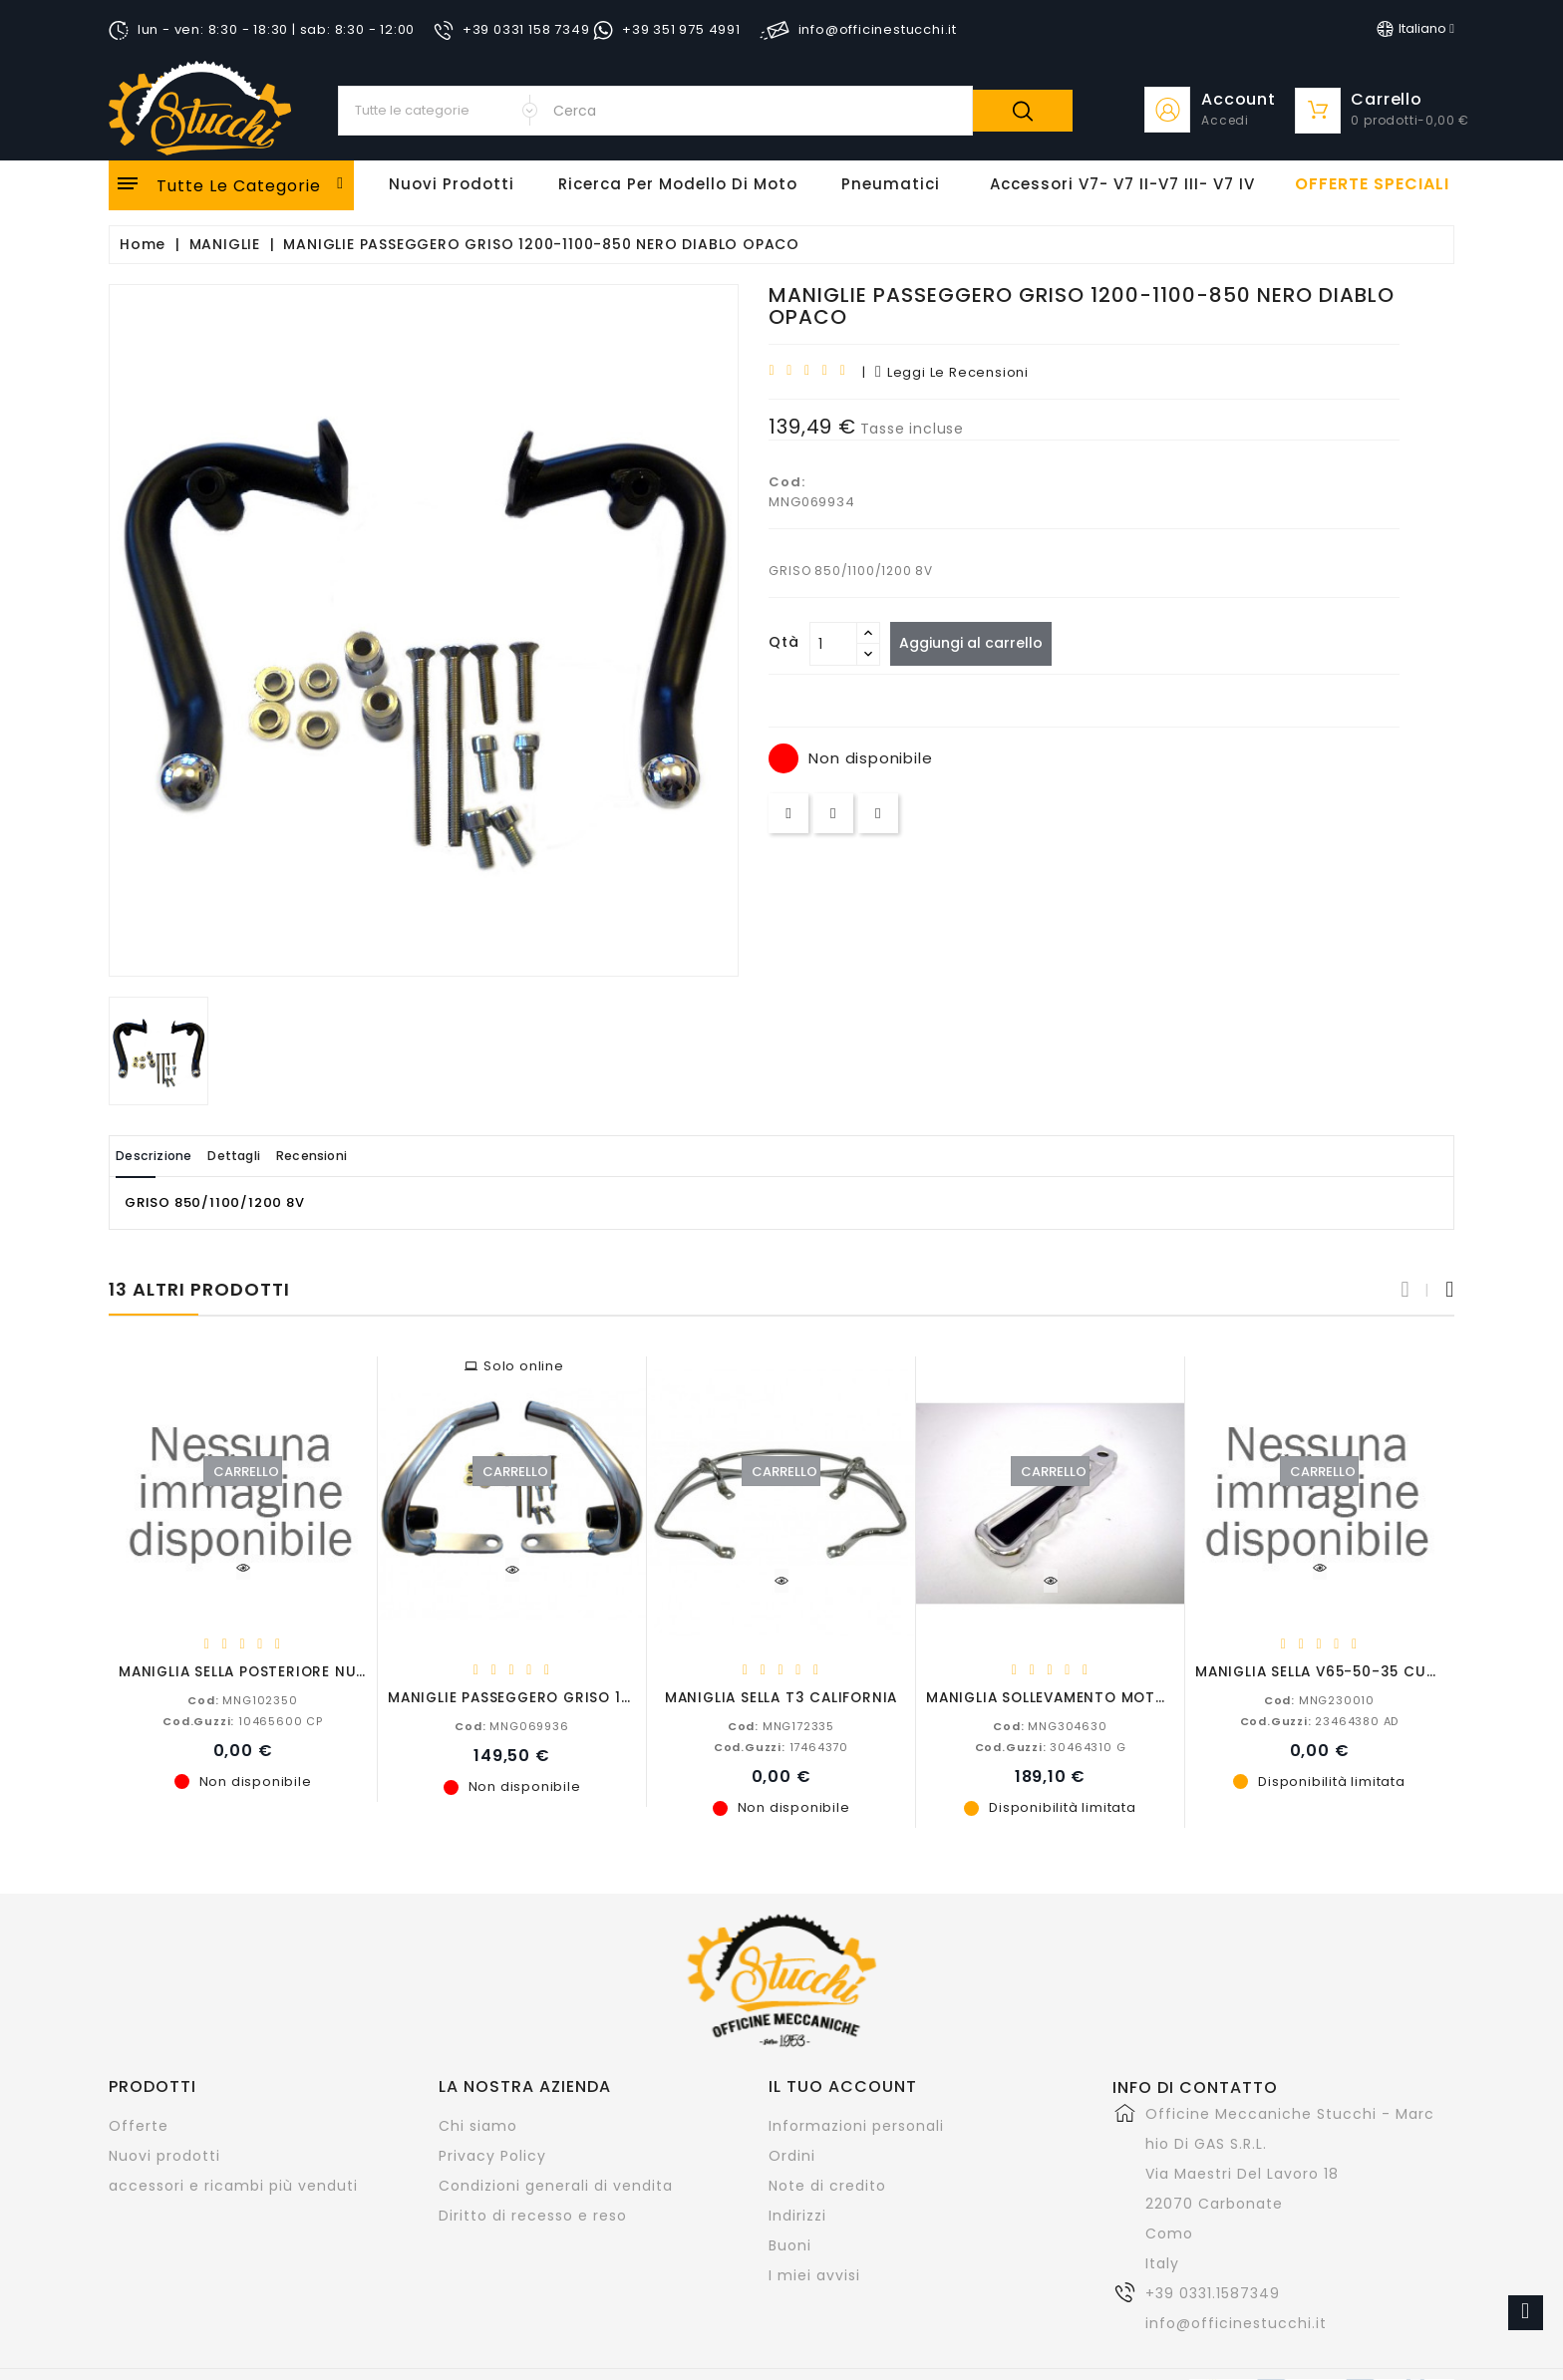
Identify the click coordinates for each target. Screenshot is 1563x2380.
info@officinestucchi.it (1236, 2322)
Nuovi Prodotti (451, 183)
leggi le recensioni (952, 372)
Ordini (792, 2155)
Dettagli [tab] (271, 1155)
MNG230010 (1319, 1699)
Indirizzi (797, 2215)
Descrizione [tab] (166, 1155)
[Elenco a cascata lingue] (1415, 29)
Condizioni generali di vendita (556, 2185)
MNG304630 (1049, 1725)
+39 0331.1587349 (1212, 2292)
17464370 (781, 1746)
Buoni (790, 2244)
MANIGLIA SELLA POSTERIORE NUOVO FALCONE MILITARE (325, 1670)
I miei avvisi (814, 2274)
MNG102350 (242, 1699)
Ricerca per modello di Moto (677, 183)
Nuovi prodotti (164, 2155)
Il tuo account (843, 2085)
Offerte (138, 2125)
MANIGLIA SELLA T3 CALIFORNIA (781, 1696)
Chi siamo (478, 2125)
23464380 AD (1320, 1720)
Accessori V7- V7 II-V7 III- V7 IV (1122, 183)
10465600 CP (242, 1720)
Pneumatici (890, 183)
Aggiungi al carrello (979, 643)
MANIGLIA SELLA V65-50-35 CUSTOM (1332, 1670)
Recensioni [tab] (374, 1155)
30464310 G (1050, 1746)
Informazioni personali (856, 2125)
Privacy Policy (492, 2155)
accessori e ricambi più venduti (233, 2185)
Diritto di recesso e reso (533, 2215)
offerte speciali (1372, 184)
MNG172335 (781, 1725)
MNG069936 (511, 1725)
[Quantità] (833, 644)
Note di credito (827, 2185)
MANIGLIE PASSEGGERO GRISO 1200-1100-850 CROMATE (596, 1696)
